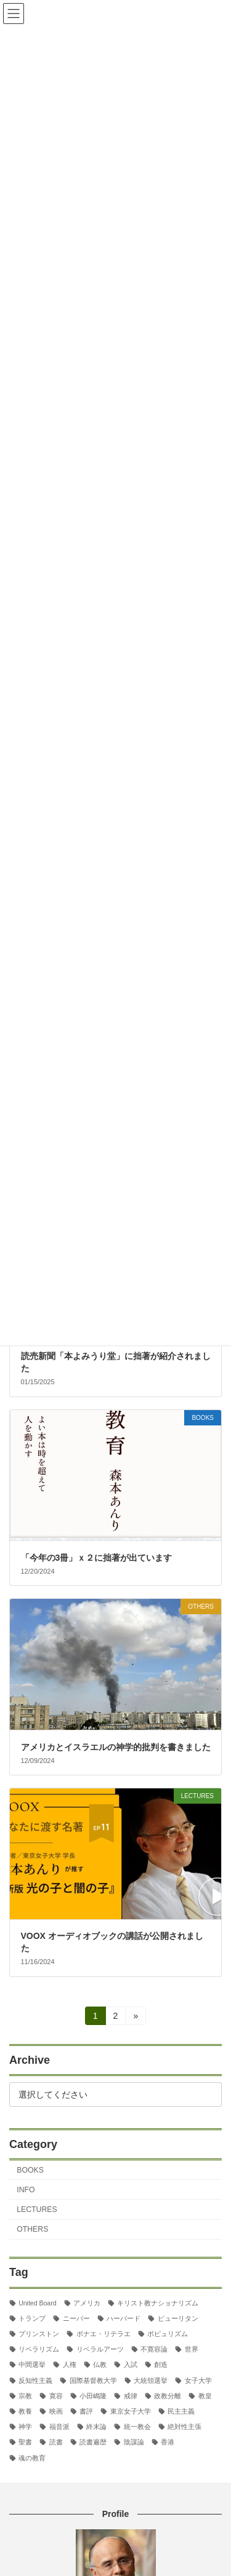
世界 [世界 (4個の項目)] (191, 2349)
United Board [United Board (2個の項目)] (37, 2302)
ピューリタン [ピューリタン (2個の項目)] (178, 2318)
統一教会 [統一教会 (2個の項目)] (137, 2426)
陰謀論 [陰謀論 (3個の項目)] (134, 2442)
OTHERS (32, 2229)
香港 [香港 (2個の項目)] (167, 2442)
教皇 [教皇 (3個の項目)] (205, 2396)
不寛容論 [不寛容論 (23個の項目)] (154, 2349)
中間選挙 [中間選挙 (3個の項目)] (32, 2364)
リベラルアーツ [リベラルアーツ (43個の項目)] (100, 2349)
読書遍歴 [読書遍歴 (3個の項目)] (93, 2442)
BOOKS (30, 2169)
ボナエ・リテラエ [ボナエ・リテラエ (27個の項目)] (103, 2333)
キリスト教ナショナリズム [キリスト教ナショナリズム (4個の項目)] (157, 2302)
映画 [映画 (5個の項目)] (56, 2411)
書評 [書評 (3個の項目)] (86, 2411)
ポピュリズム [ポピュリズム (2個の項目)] (167, 2333)
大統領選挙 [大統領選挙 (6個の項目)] (151, 2380)
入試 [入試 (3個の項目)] (130, 2364)
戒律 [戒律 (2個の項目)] (130, 2396)
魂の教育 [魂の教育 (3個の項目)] (32, 2457)
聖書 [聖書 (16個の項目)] (25, 2442)
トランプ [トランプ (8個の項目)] (32, 2318)
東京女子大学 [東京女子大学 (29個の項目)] (130, 2411)
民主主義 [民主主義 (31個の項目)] (181, 2411)
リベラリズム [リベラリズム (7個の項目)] (38, 2349)
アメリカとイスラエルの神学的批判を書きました (116, 1747)
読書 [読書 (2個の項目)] (56, 2442)
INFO (25, 2190)
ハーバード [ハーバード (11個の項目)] (123, 2318)
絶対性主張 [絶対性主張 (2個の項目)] (184, 2426)
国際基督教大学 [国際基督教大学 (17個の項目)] (93, 2380)
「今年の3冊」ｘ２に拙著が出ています (96, 1558)
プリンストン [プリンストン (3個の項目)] (38, 2333)
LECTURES (37, 2209)
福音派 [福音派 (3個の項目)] (59, 2426)
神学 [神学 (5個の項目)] (25, 2426)
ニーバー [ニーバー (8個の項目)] (76, 2318)
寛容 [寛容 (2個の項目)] (56, 2396)
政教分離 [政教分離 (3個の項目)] (167, 2396)
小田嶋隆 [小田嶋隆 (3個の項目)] (93, 2396)
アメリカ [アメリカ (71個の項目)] (86, 2302)
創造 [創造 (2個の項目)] (161, 2364)
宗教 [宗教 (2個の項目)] (25, 2396)
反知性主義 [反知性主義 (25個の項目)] (35, 2380)
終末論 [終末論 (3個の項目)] (96, 2426)
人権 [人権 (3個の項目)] (69, 2364)
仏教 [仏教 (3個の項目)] (100, 2364)
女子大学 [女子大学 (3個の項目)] (198, 2380)
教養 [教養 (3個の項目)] (25, 2411)
